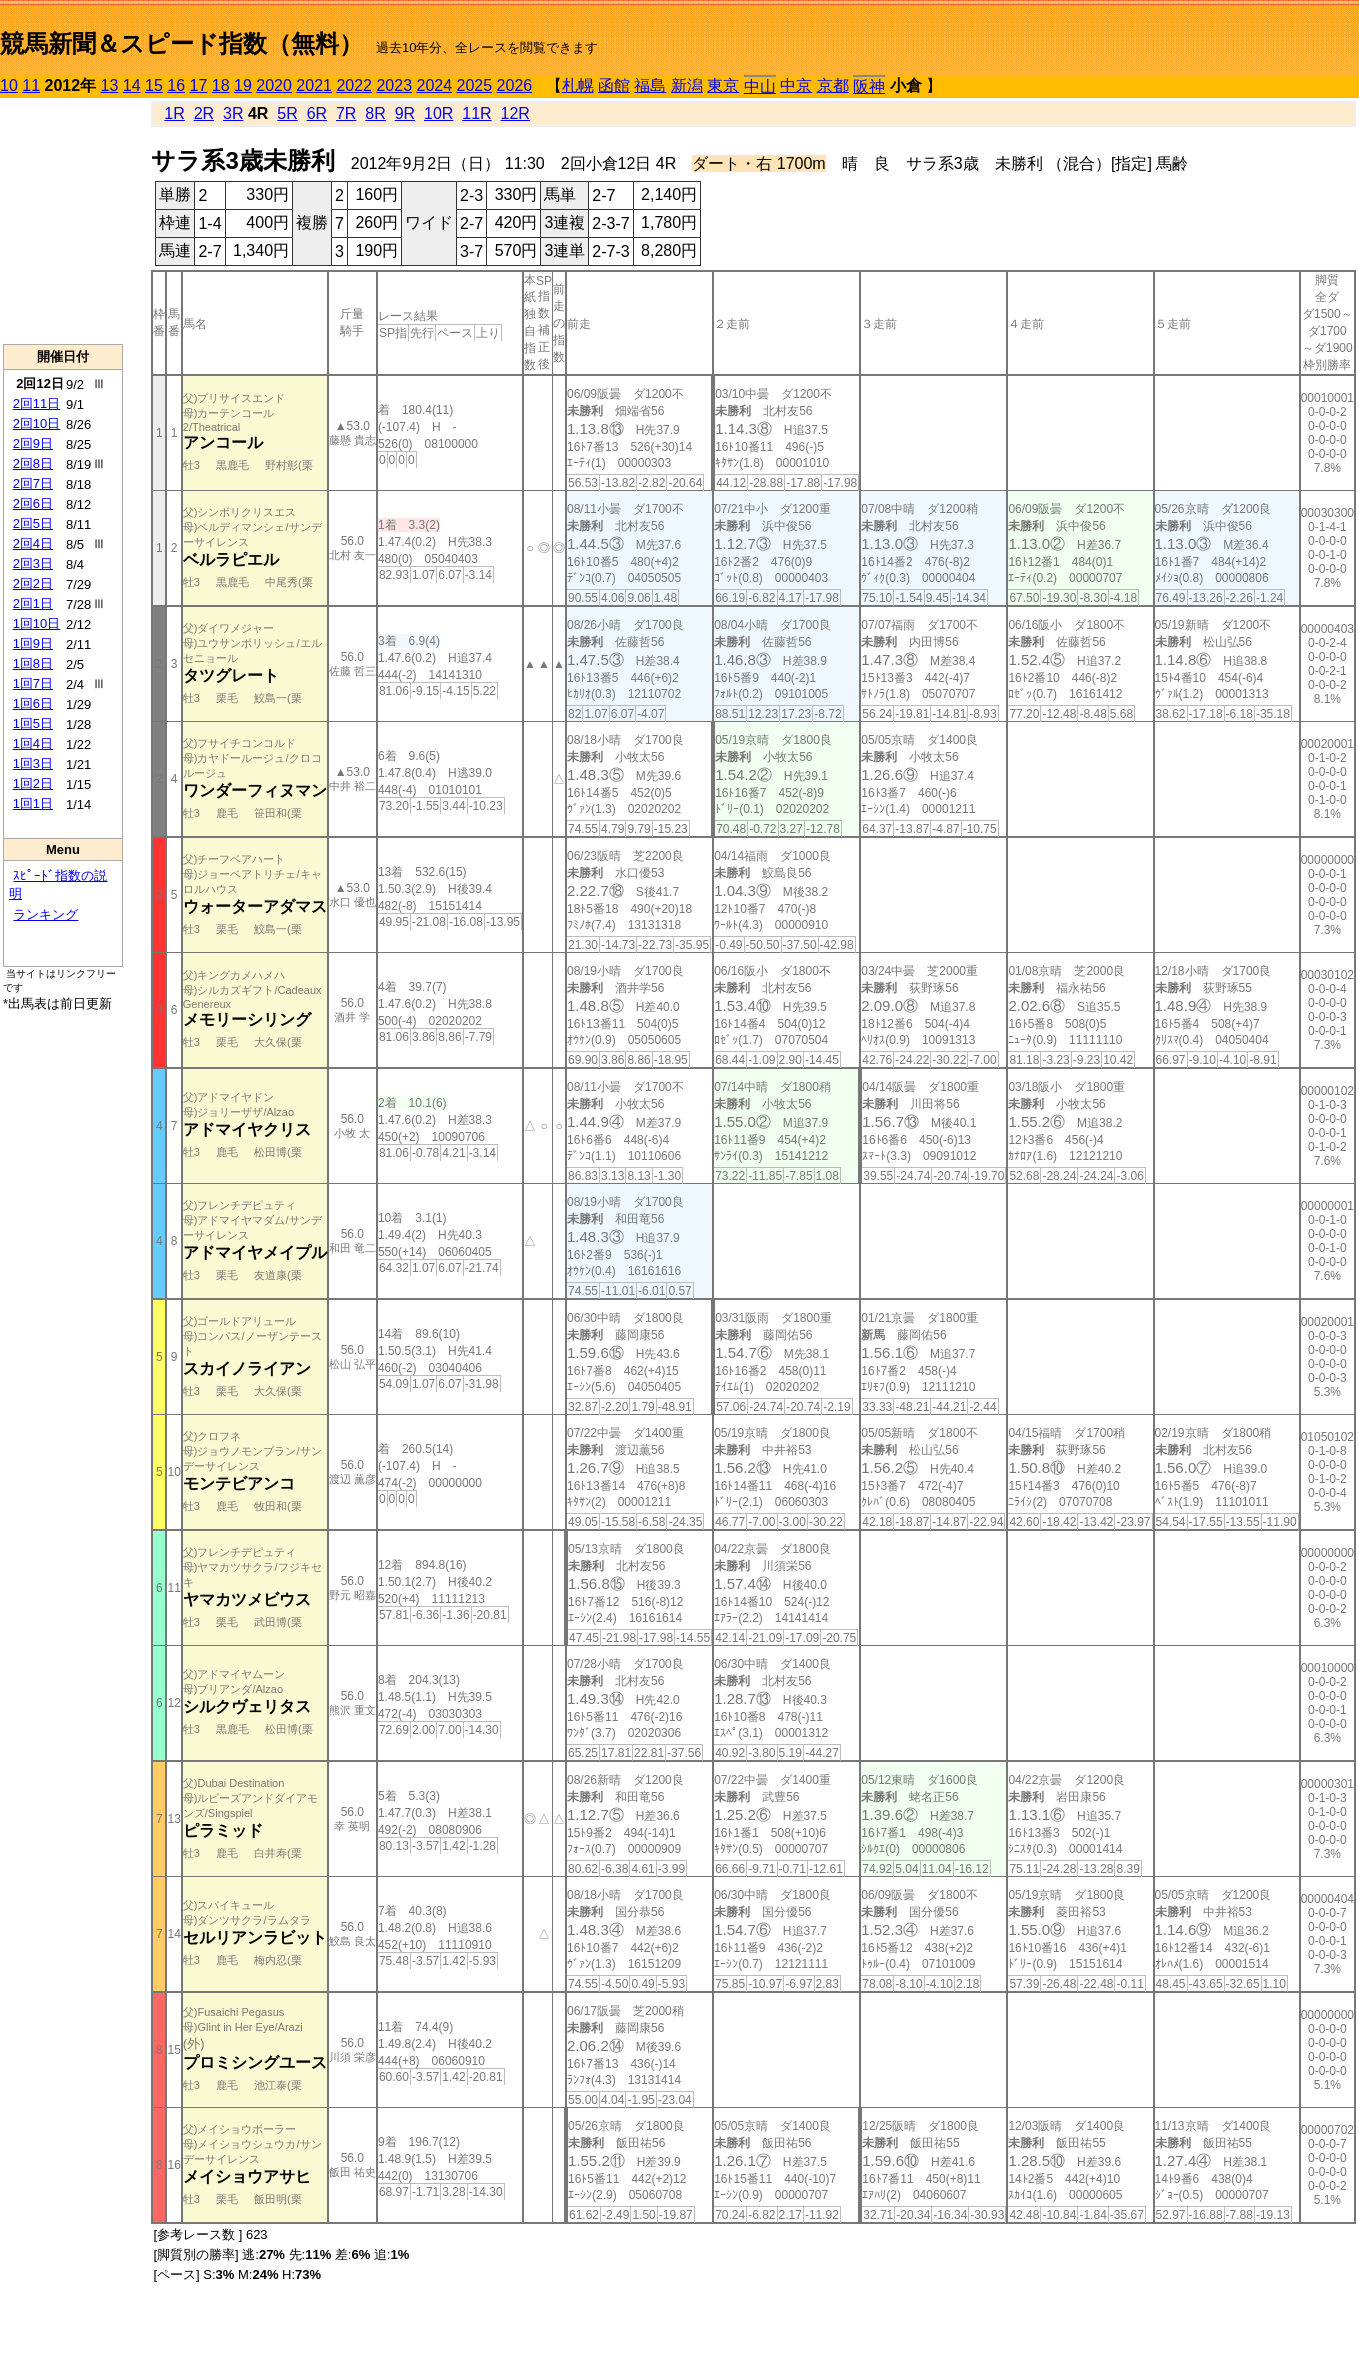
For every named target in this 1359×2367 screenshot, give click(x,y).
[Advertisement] (63, 221)
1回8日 (33, 663)
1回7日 (33, 683)
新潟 (687, 85)
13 (110, 85)
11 (31, 85)
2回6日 (33, 503)
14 (132, 85)
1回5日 (33, 723)
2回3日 (33, 563)
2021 (314, 85)
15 (154, 85)
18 (221, 85)
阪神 (869, 86)
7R (346, 113)
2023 (394, 85)
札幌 (578, 85)
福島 (650, 85)
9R (405, 113)
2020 (274, 85)
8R (375, 113)
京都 (833, 85)
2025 (475, 85)
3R (233, 113)
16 (176, 85)
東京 (723, 85)
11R (476, 113)
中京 (796, 85)
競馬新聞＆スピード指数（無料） (181, 43)
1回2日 (33, 783)
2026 (515, 85)
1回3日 (33, 763)
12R (515, 113)
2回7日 (33, 483)
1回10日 (37, 623)
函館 (614, 85)
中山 (760, 86)
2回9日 (33, 443)
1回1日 (33, 803)
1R (174, 113)
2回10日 (37, 423)
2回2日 (33, 583)
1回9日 (33, 643)
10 (9, 85)
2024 (434, 85)
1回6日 (33, 703)
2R (204, 113)
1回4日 (33, 743)
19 (243, 85)
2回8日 (33, 463)
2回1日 (33, 603)
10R (438, 113)
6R (317, 113)
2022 (354, 85)
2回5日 (33, 523)
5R (287, 113)
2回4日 (33, 543)
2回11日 (37, 403)
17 (199, 85)
